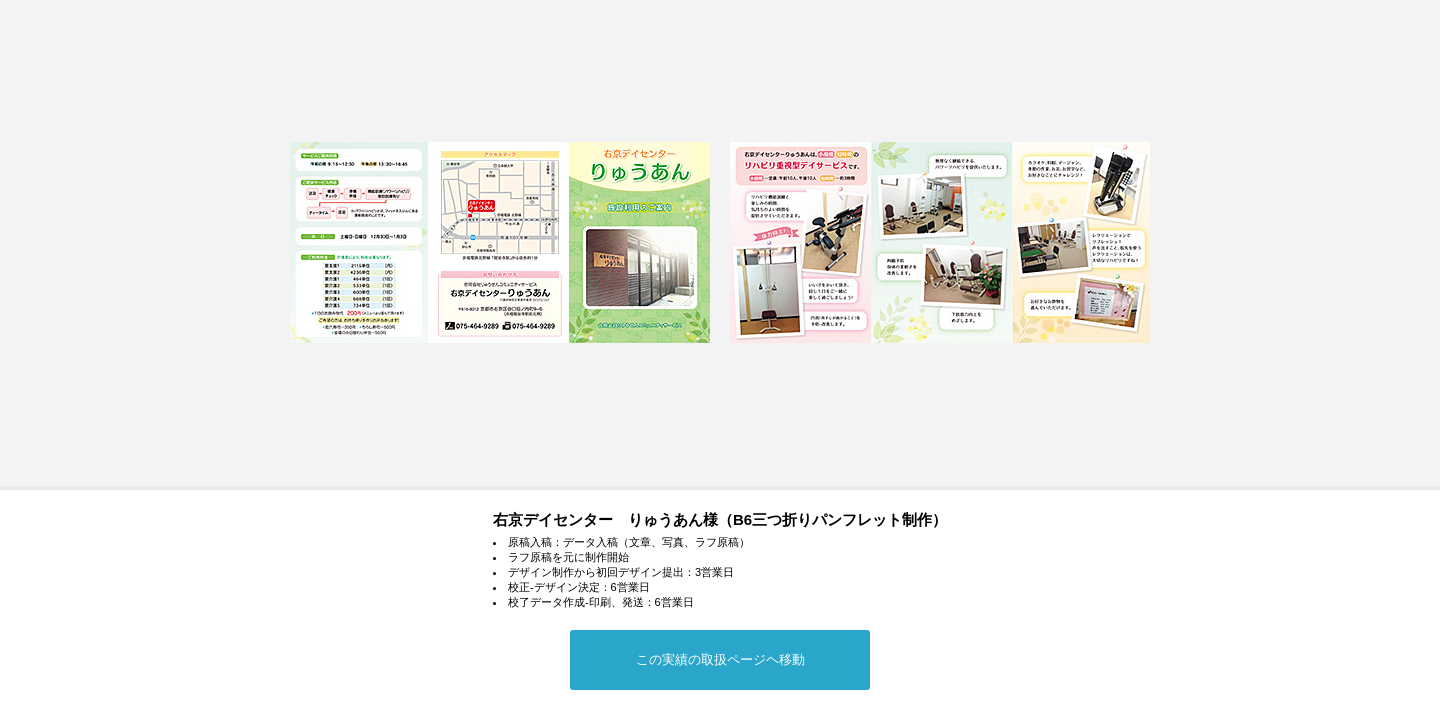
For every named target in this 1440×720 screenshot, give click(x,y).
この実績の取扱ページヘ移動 (720, 659)
